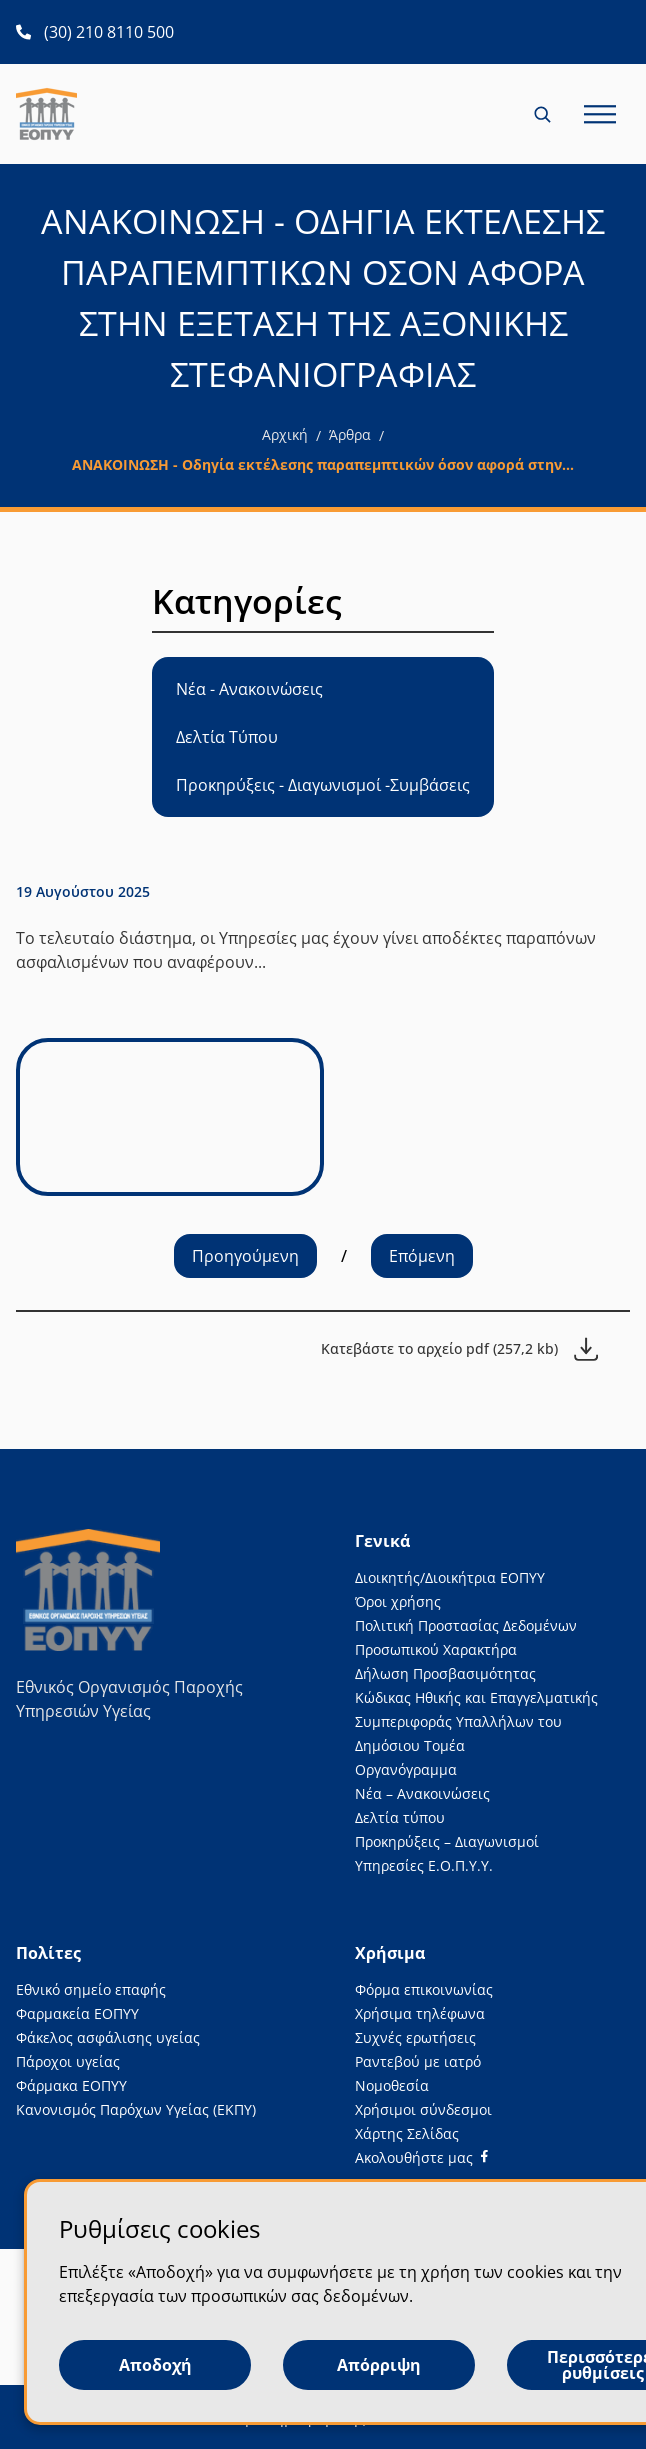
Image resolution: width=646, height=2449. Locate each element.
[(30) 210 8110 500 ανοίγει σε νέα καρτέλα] (95, 32)
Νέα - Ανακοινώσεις (249, 689)
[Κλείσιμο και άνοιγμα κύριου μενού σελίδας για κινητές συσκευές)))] (600, 114)
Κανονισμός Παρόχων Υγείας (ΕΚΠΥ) (136, 2109)
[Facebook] (421, 2157)
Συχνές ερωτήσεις (415, 2037)
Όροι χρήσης (398, 1601)
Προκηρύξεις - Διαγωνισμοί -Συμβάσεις (323, 785)
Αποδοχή (155, 2365)
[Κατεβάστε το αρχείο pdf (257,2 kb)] (459, 1349)
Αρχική (285, 434)
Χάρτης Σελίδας (407, 2133)
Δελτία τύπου (400, 1817)
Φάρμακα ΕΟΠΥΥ (71, 2085)
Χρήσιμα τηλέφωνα (420, 2013)
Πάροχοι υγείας (68, 2061)
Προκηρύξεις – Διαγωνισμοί (447, 1841)
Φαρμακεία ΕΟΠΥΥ (77, 2013)
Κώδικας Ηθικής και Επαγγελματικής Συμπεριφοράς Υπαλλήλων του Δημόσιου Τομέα (476, 1721)
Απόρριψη (379, 2365)
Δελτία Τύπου (227, 737)
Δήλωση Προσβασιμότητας (445, 1673)
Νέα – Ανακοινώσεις (422, 1793)
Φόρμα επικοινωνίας (424, 1989)
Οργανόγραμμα (406, 1769)
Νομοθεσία (392, 2085)
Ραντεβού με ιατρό (418, 2061)
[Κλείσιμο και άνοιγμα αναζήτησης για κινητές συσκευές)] (544, 114)
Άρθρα (350, 434)
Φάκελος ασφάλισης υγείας (108, 2037)
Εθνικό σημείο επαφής (91, 1989)
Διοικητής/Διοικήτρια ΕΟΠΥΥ (450, 1577)
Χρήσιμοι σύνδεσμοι (423, 2109)
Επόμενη (422, 1256)
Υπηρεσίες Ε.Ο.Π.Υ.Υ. (424, 1865)
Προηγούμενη (245, 1256)
